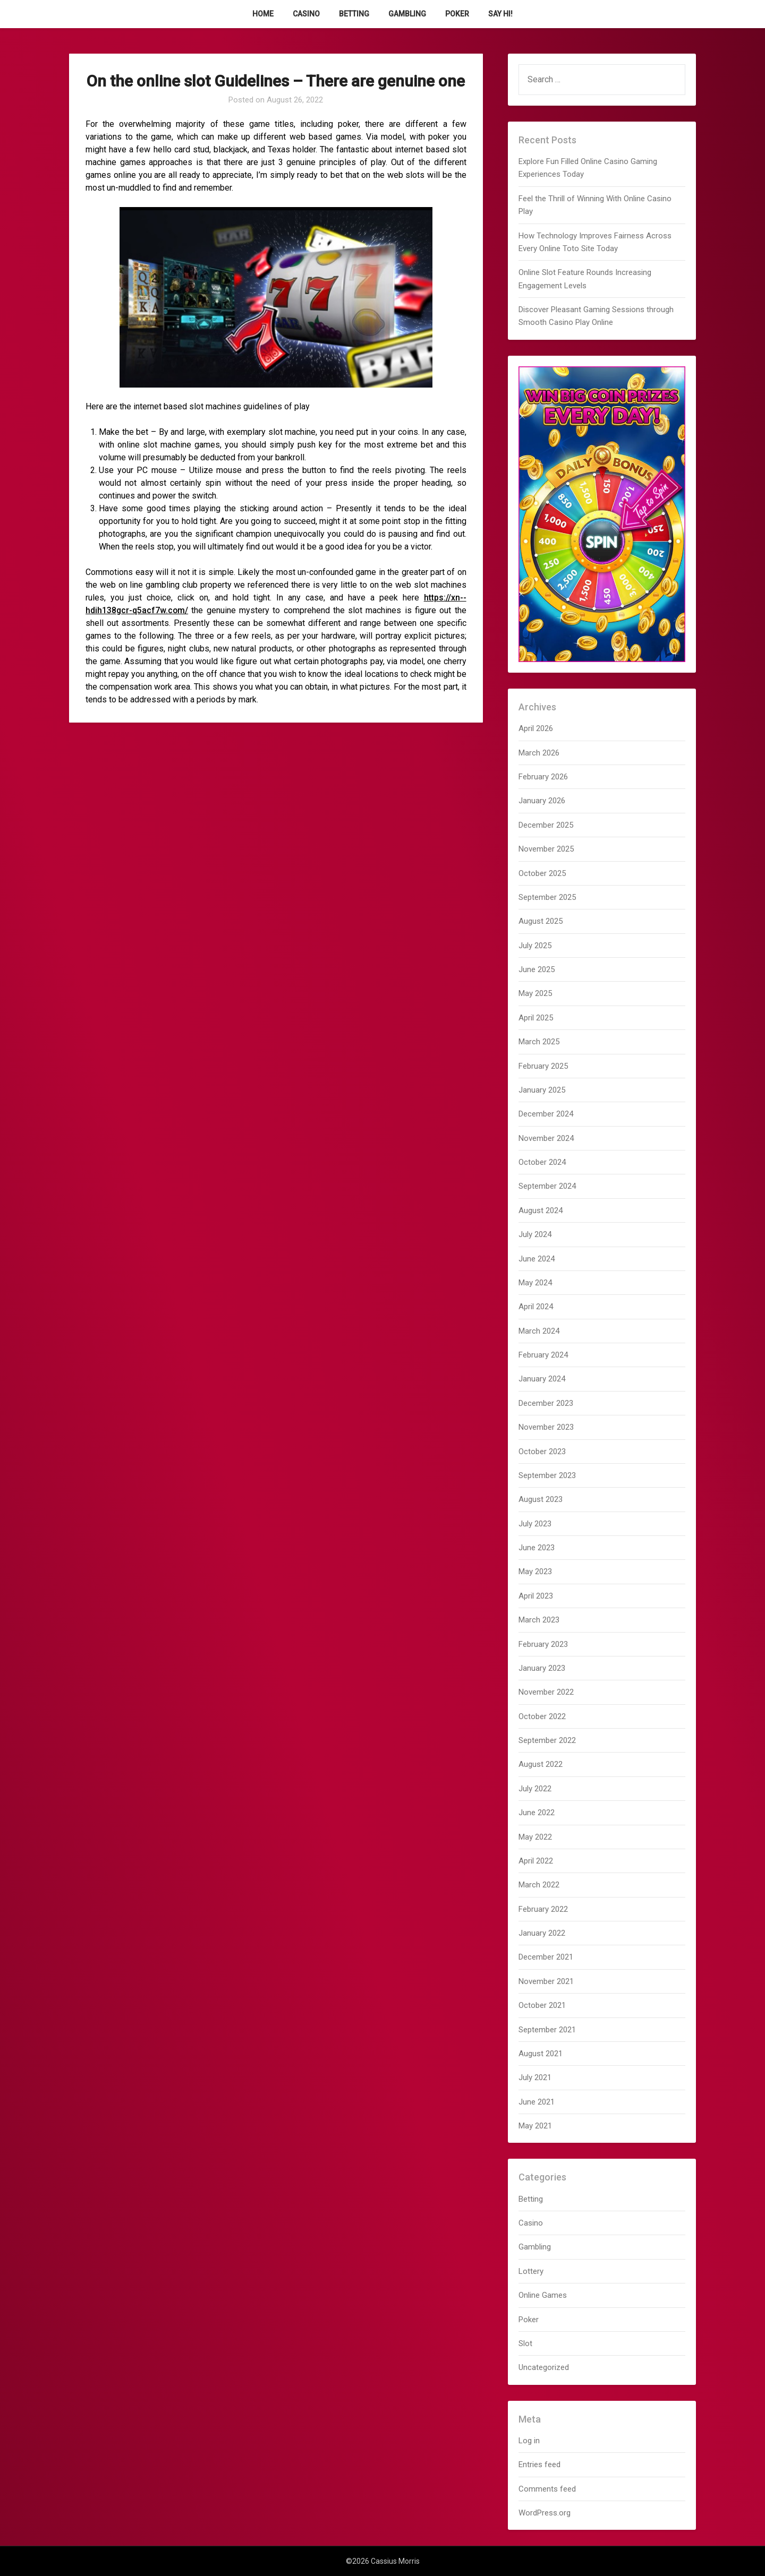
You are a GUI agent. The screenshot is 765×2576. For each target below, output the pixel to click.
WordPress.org (544, 2513)
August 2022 (540, 1764)
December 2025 (545, 825)
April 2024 (535, 1306)
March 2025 (538, 1041)
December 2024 (545, 1114)
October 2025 (542, 873)
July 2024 (534, 1234)
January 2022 (541, 1933)
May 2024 (535, 1282)
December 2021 (545, 1957)
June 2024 (536, 1259)
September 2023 (547, 1475)
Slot (525, 2343)
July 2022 (534, 1788)
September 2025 (547, 897)
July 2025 (534, 945)
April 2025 (535, 1018)
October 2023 (542, 1451)
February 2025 (543, 1066)
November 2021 (546, 1981)
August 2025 (540, 921)
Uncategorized (543, 2367)
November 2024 (546, 1138)
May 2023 (535, 1571)
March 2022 (538, 1885)
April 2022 (535, 1861)
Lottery (530, 2271)
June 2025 (536, 969)
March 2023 (538, 1620)
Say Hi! (500, 14)
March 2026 (538, 753)
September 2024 (547, 1186)
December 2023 (545, 1403)
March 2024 (538, 1331)
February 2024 (543, 1355)
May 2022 (535, 1837)
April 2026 (535, 728)
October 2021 (542, 2005)
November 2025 (546, 849)
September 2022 (547, 1740)
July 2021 (534, 2077)
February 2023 (543, 1644)
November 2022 (546, 1692)
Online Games (542, 2295)
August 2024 (540, 1210)
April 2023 (535, 1596)
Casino (306, 14)
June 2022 (536, 1812)
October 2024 (542, 1162)
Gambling (407, 14)
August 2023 (540, 1499)
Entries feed (539, 2464)
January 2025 (541, 1090)
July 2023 (534, 1524)
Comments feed (547, 2489)
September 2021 (547, 2029)
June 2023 (536, 1547)
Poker (457, 14)
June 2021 (536, 2102)
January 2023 (541, 1668)
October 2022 (542, 1716)
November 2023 (546, 1427)
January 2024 (541, 1379)
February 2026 (543, 777)
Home (263, 14)
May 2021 (535, 2126)
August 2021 (540, 2053)
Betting (354, 14)
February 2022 (543, 1909)
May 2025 (535, 993)
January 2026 (541, 800)
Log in (529, 2440)
